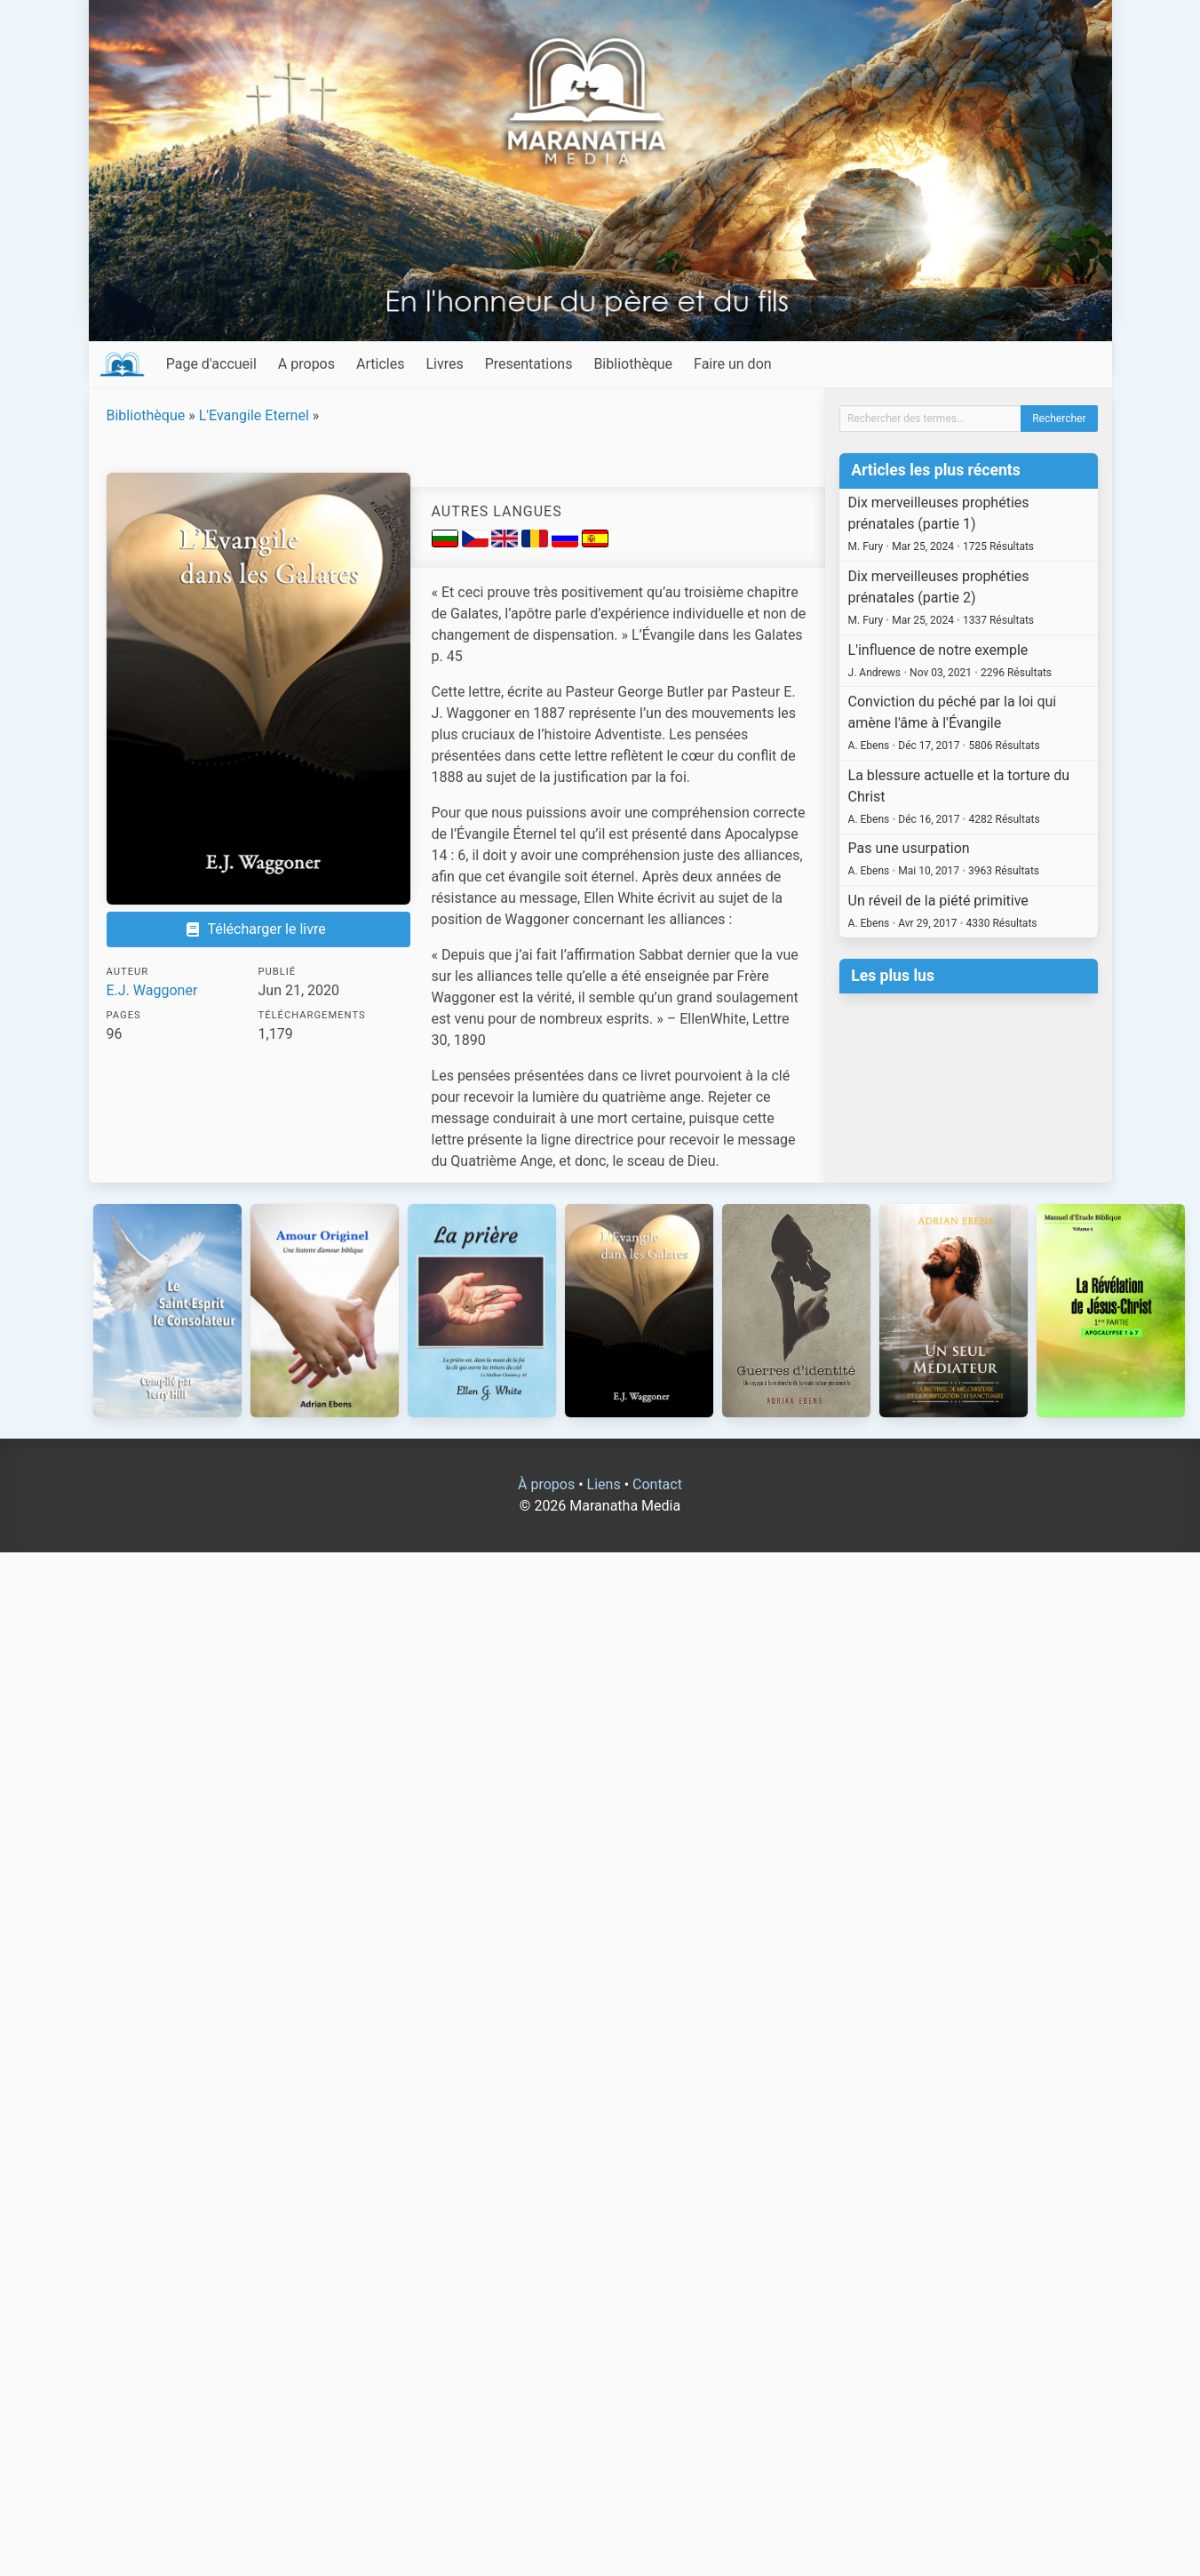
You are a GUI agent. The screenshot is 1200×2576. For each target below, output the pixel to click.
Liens (604, 1484)
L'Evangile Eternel (254, 415)
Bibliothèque (632, 363)
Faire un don (733, 363)
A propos (306, 363)
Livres (444, 363)
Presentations (529, 363)
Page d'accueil (211, 363)
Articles (380, 363)
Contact (657, 1484)
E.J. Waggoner (152, 990)
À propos (546, 1484)
